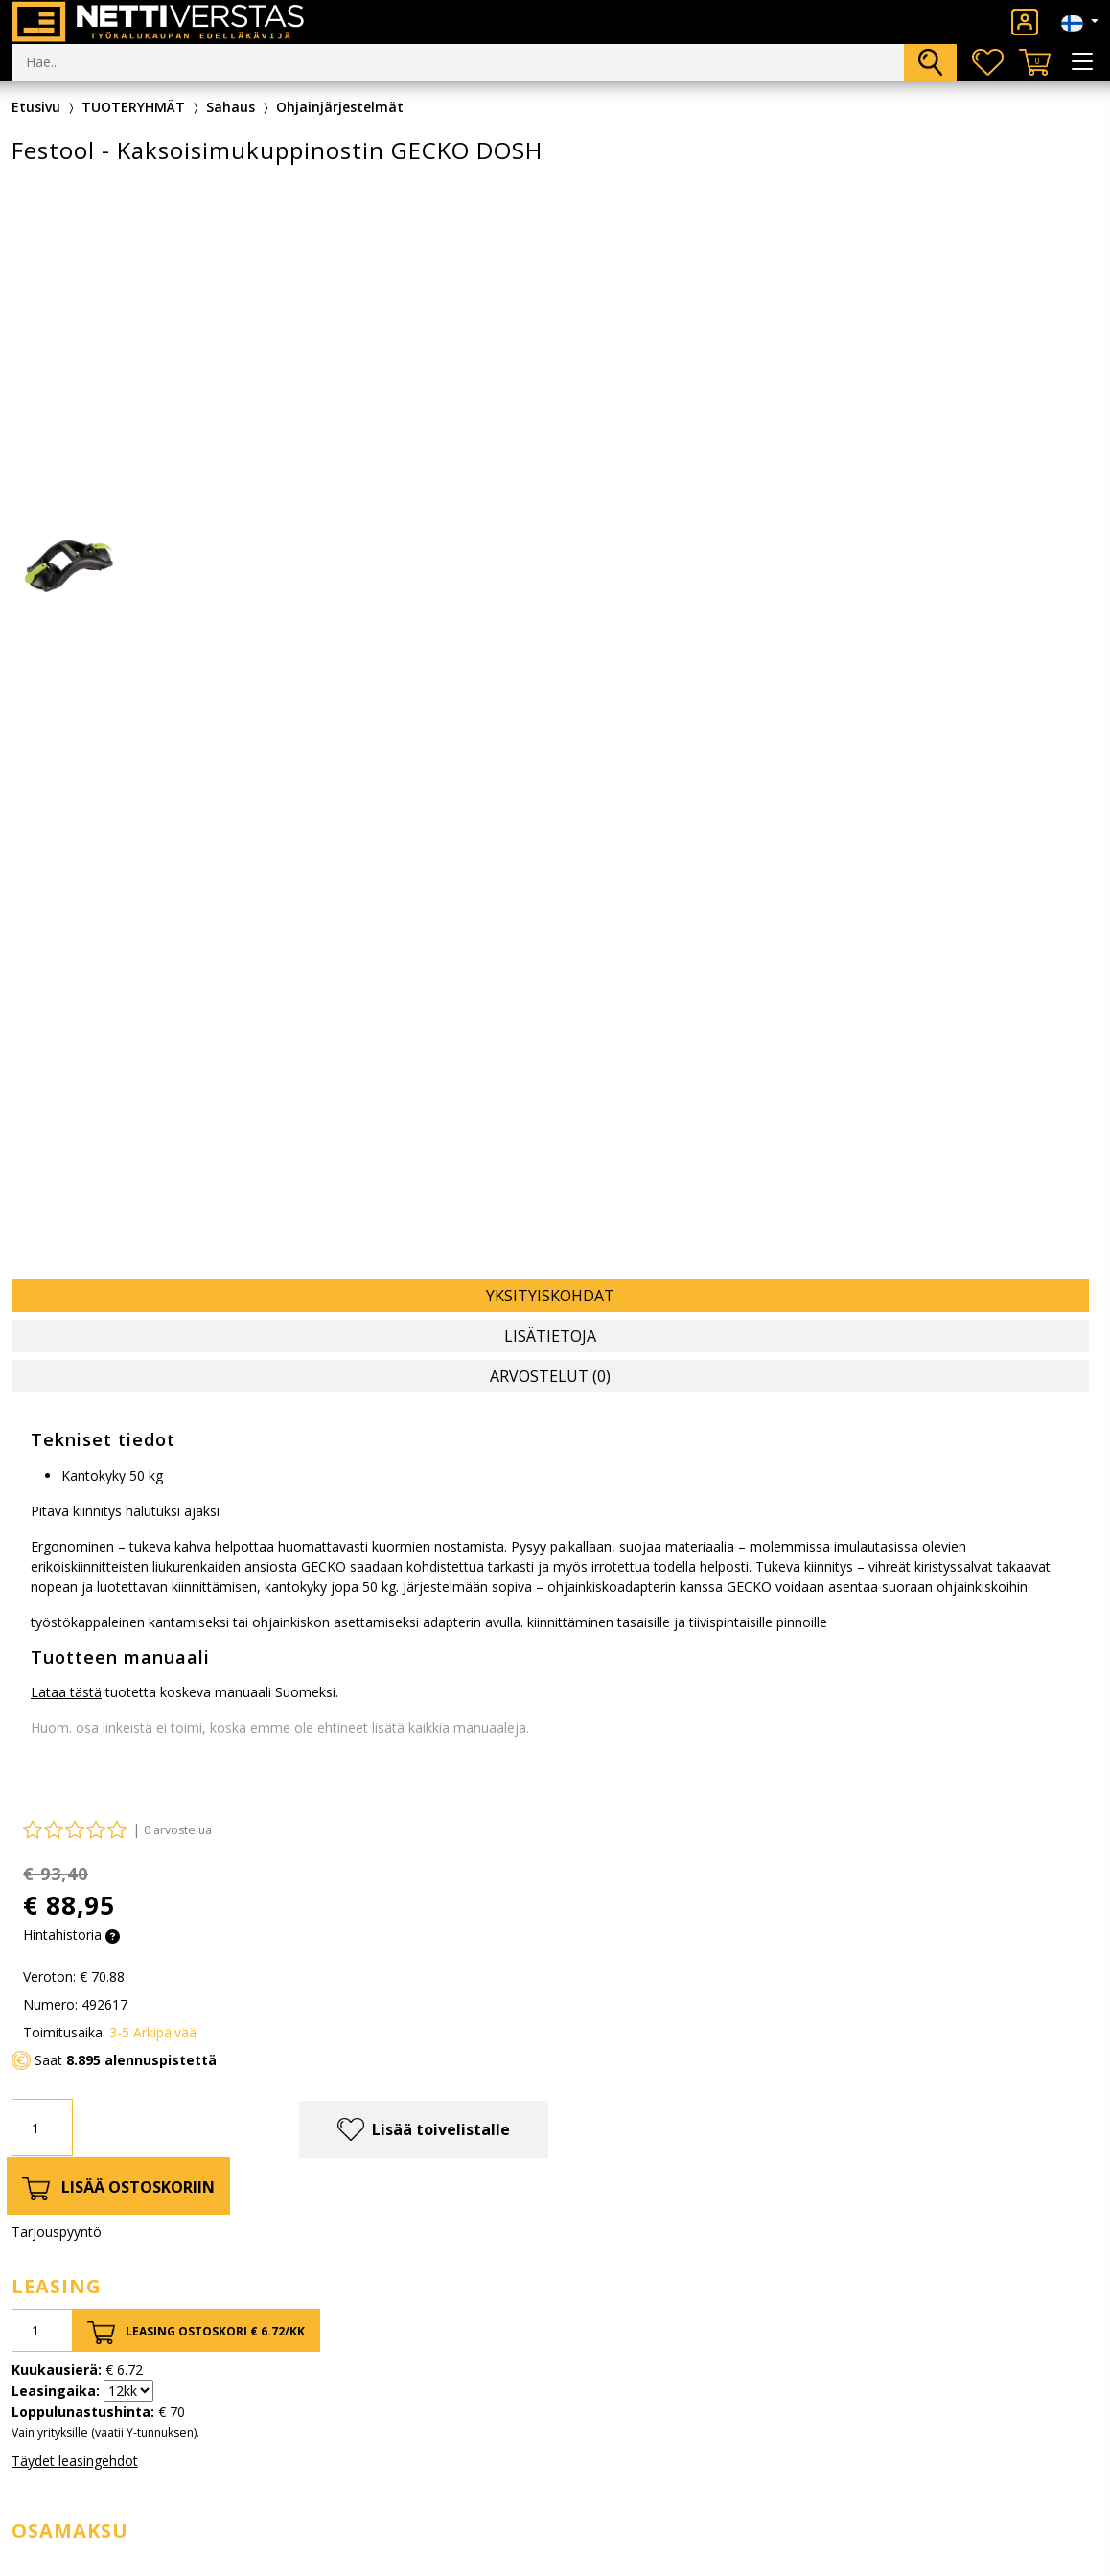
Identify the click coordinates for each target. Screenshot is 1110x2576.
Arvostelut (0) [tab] (550, 1376)
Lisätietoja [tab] (550, 1335)
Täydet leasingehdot (75, 2460)
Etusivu (36, 107)
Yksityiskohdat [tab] (550, 1295)
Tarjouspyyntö (57, 2231)
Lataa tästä (66, 1692)
